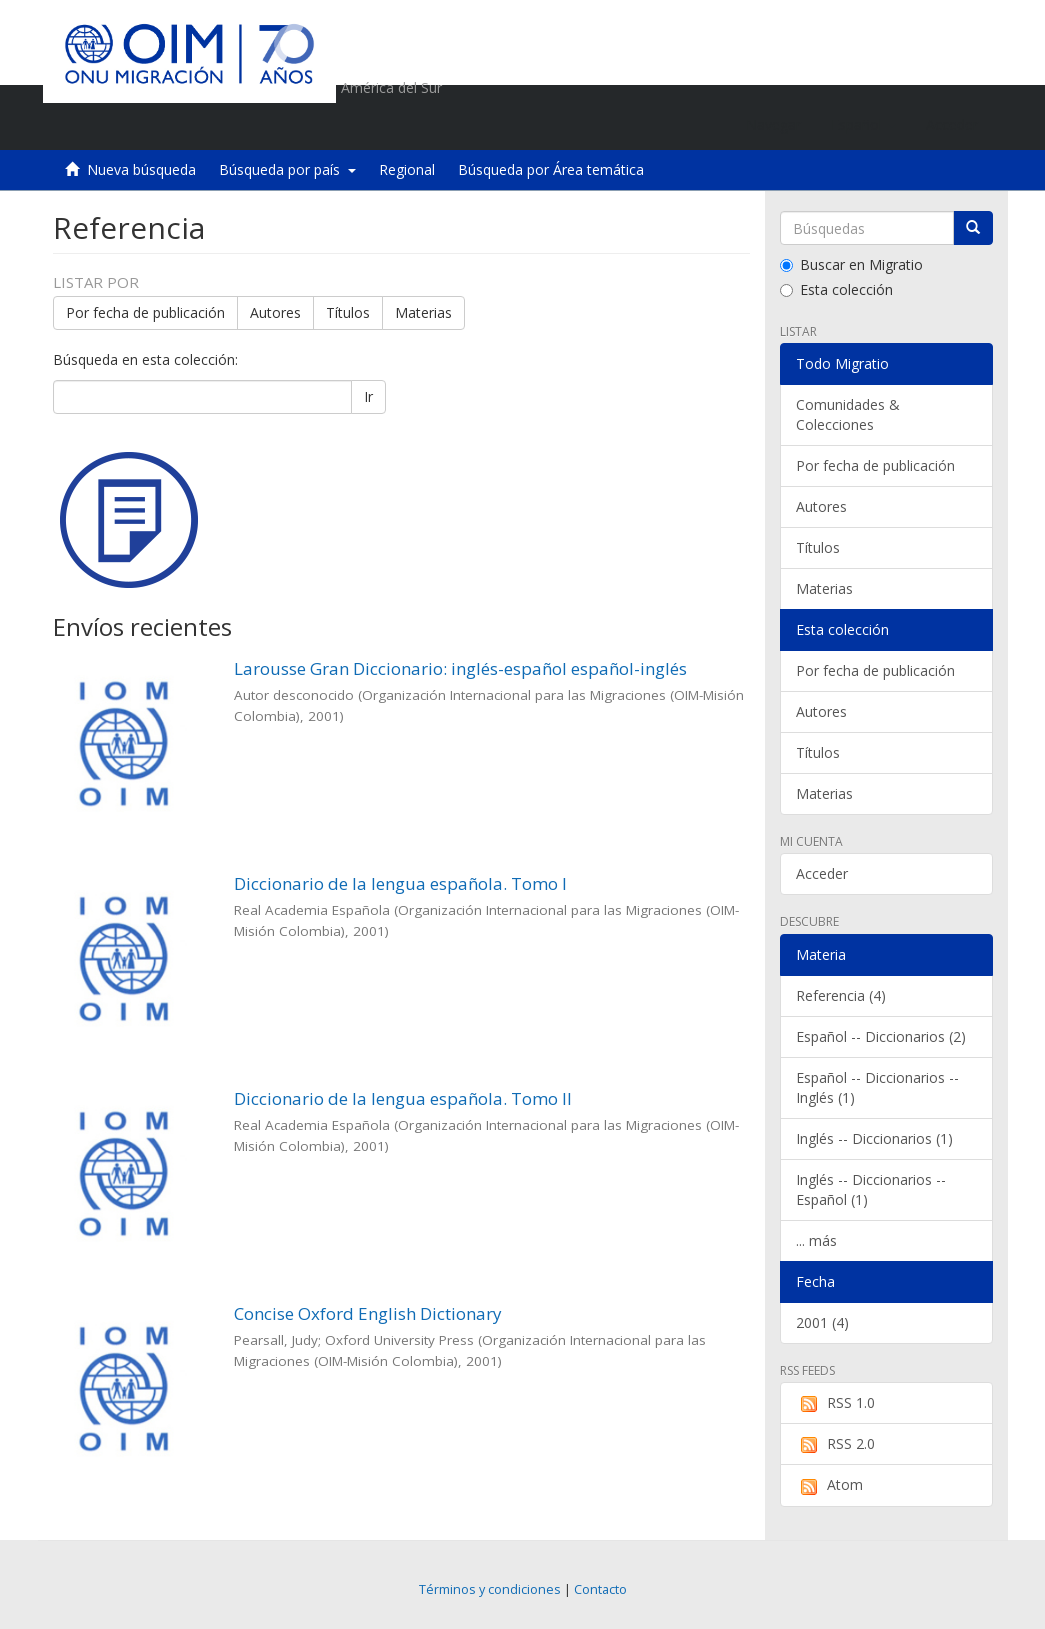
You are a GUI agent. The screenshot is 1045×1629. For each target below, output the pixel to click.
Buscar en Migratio (851, 264)
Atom (829, 1485)
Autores (275, 312)
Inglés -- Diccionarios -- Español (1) (871, 1189)
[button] (863, 125)
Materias (423, 312)
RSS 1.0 (835, 1403)
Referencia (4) (841, 995)
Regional (407, 169)
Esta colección (836, 289)
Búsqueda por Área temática (551, 169)
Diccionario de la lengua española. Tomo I (400, 883)
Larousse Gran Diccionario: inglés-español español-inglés (460, 668)
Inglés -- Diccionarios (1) (874, 1138)
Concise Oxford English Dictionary (368, 1313)
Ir (368, 396)
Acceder (822, 873)
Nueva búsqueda (141, 169)
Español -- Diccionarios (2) (881, 1036)
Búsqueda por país (287, 169)
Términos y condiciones (490, 1589)
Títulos (348, 312)
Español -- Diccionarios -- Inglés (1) (877, 1087)
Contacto (600, 1589)
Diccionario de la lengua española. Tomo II (403, 1098)
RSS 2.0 (835, 1444)
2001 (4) (822, 1322)
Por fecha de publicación (145, 312)
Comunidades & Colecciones (848, 414)
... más (816, 1240)
